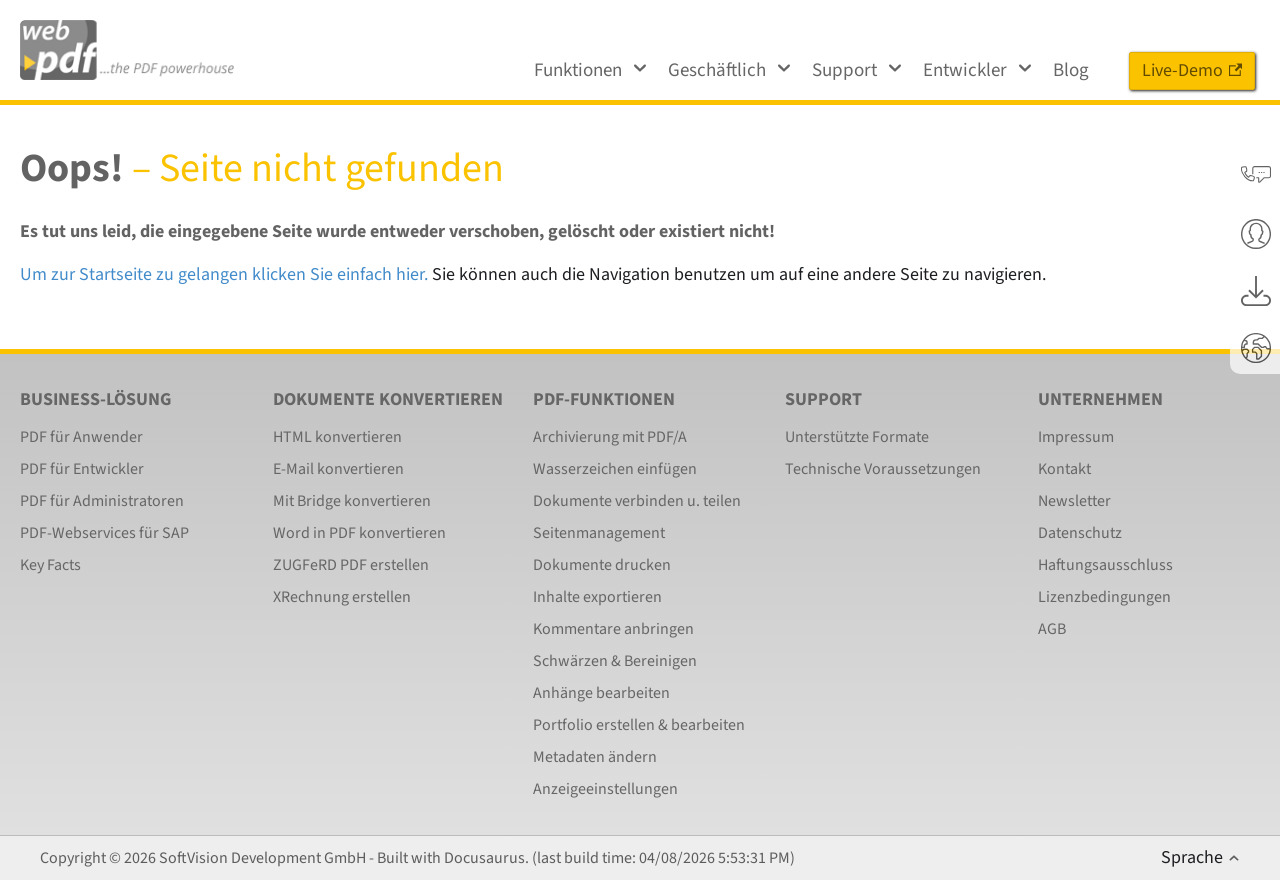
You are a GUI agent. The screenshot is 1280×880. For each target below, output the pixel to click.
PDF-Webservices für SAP (104, 533)
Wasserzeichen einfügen (615, 469)
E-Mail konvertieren (338, 469)
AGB (1052, 629)
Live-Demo (1192, 70)
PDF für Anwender (81, 437)
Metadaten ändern (595, 757)
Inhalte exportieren (597, 597)
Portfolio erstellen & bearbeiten (639, 725)
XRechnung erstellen (342, 597)
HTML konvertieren (337, 437)
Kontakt (1064, 469)
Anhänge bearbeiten (601, 693)
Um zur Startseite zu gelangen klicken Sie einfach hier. (224, 274)
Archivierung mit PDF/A (610, 437)
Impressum (1076, 437)
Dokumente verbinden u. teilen (637, 501)
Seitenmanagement (599, 533)
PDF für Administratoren (102, 501)
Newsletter (1074, 501)
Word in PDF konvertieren (359, 533)
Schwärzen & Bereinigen (615, 661)
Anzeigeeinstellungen (605, 789)
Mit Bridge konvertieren (352, 501)
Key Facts (50, 565)
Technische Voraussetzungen (883, 469)
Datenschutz (1080, 533)
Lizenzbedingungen (1104, 597)
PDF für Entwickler (82, 469)
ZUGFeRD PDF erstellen (351, 565)
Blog (1071, 70)
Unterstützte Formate (857, 437)
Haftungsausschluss (1105, 565)
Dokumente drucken (602, 565)
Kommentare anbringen (613, 629)
